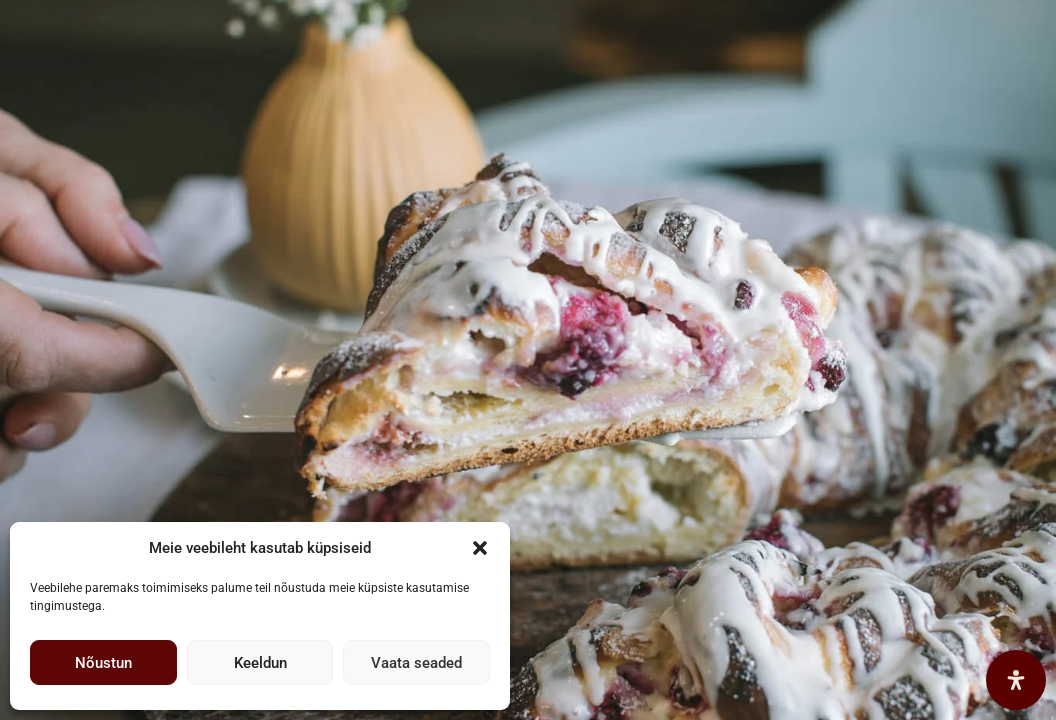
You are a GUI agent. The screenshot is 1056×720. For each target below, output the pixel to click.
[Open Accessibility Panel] (1016, 680)
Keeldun (260, 663)
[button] (480, 548)
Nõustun (103, 663)
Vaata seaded (416, 663)
